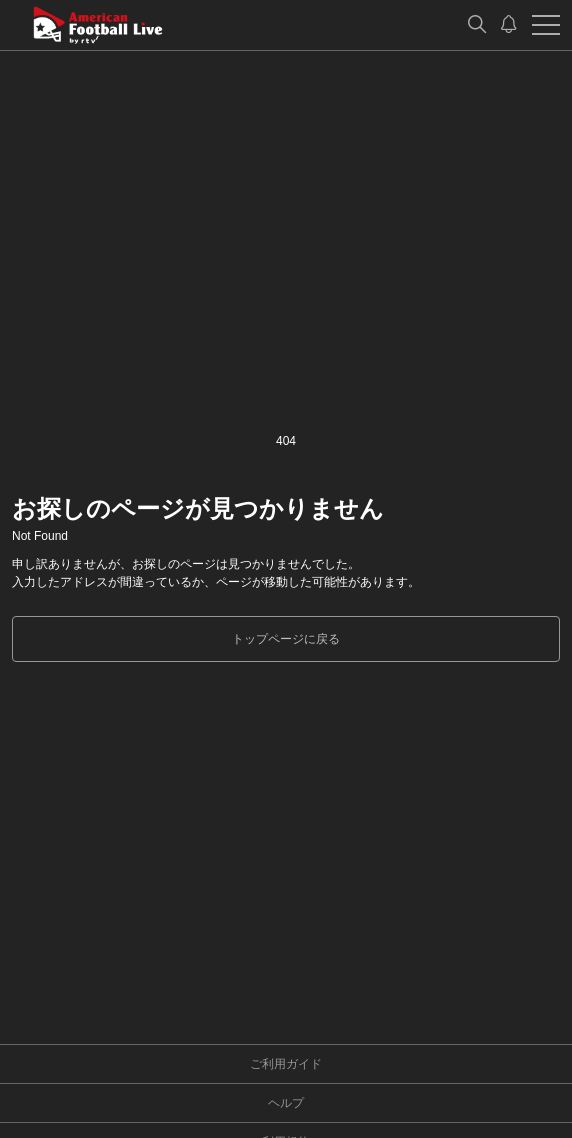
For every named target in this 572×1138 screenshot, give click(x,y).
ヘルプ (286, 1103)
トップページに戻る (286, 639)
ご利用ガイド (286, 1064)
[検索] (477, 25)
